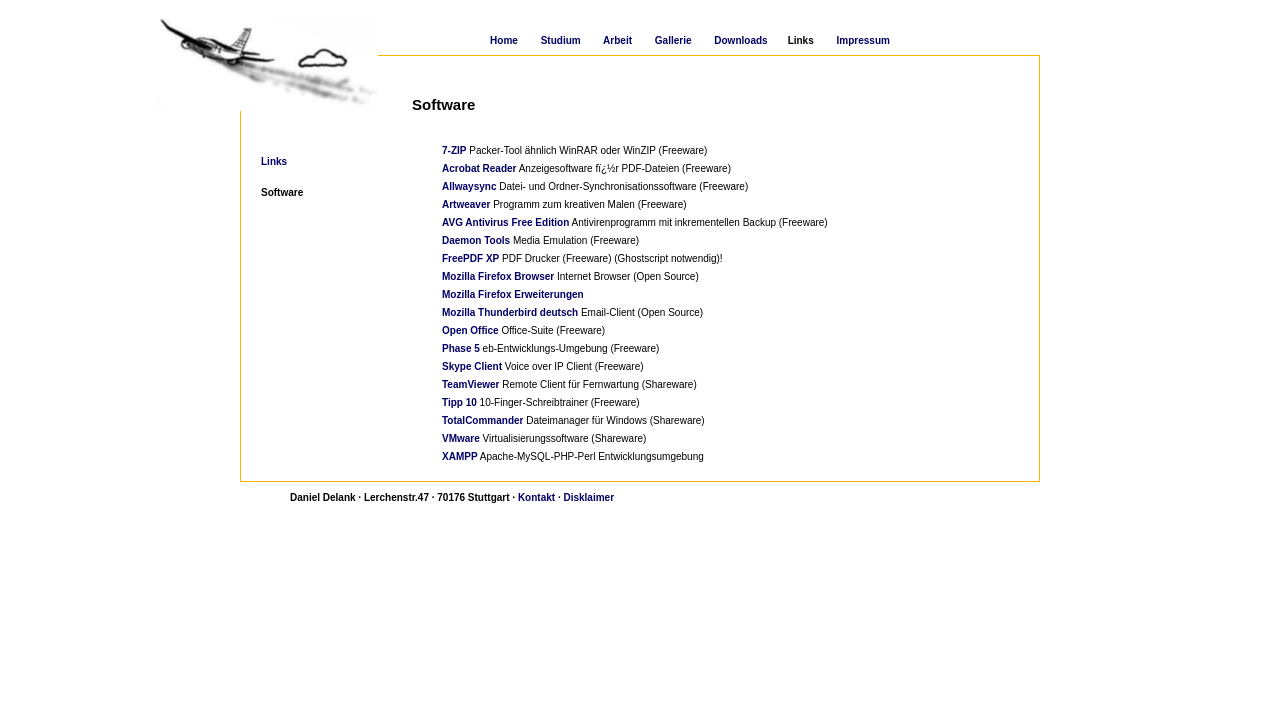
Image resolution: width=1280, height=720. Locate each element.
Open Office (470, 330)
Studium (561, 40)
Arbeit (617, 40)
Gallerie (673, 40)
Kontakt (536, 497)
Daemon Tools (476, 240)
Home (504, 40)
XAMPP (460, 456)
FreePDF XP (470, 258)
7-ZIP (454, 150)
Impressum (863, 40)
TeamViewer (470, 384)
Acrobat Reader (479, 168)
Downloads (740, 40)
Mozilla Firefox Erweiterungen (513, 294)
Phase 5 (461, 348)
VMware (461, 438)
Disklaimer (588, 497)
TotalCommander (483, 420)
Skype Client (472, 366)
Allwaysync (469, 186)
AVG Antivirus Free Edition (505, 222)
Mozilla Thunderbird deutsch (510, 312)
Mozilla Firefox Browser (498, 276)
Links (274, 161)
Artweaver (466, 204)
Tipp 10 (459, 402)
